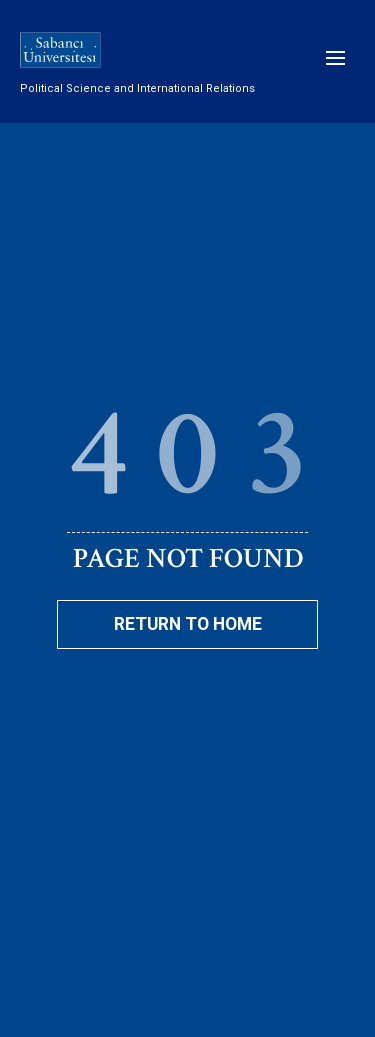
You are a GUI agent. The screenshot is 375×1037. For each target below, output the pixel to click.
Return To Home (188, 624)
